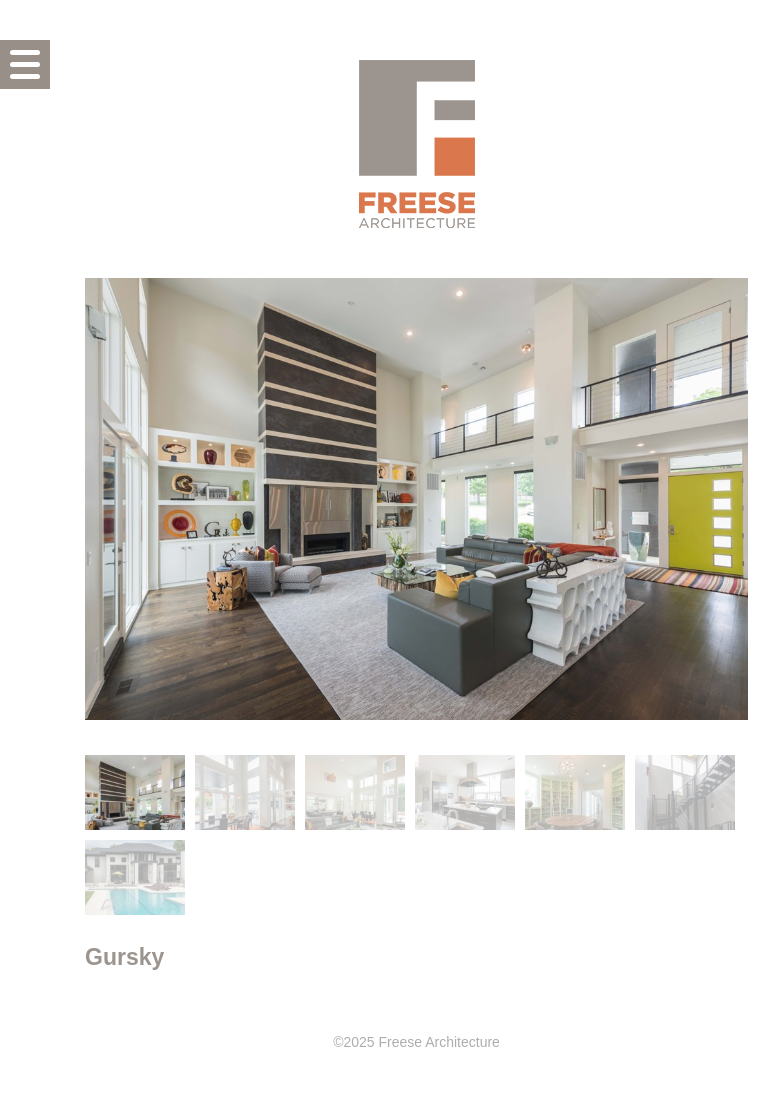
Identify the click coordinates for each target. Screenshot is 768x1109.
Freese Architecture (417, 144)
